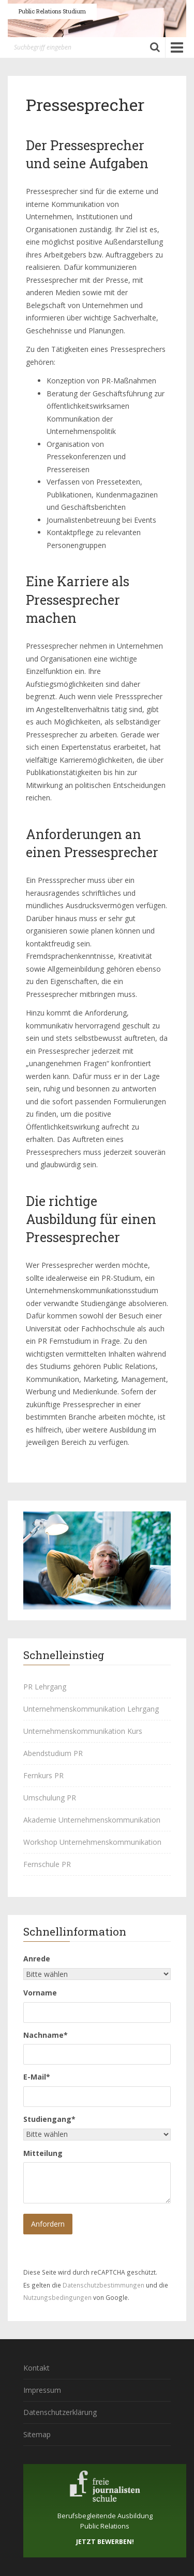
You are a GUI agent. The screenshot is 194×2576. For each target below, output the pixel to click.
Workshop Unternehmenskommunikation (92, 1842)
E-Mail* (36, 2077)
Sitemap (37, 2434)
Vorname (40, 1993)
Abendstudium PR (53, 1753)
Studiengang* (49, 2119)
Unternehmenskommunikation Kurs (82, 1731)
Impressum (42, 2390)
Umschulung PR (49, 1797)
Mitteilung (43, 2153)
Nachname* (45, 2035)
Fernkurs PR (43, 1775)
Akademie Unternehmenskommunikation (91, 1820)
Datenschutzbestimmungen (103, 2285)
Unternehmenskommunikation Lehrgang (91, 1709)
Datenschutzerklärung (60, 2412)
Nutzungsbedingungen (57, 2297)
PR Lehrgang (44, 1687)
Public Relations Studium (52, 11)
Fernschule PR (47, 1864)
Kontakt (36, 2368)
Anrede (36, 1958)
